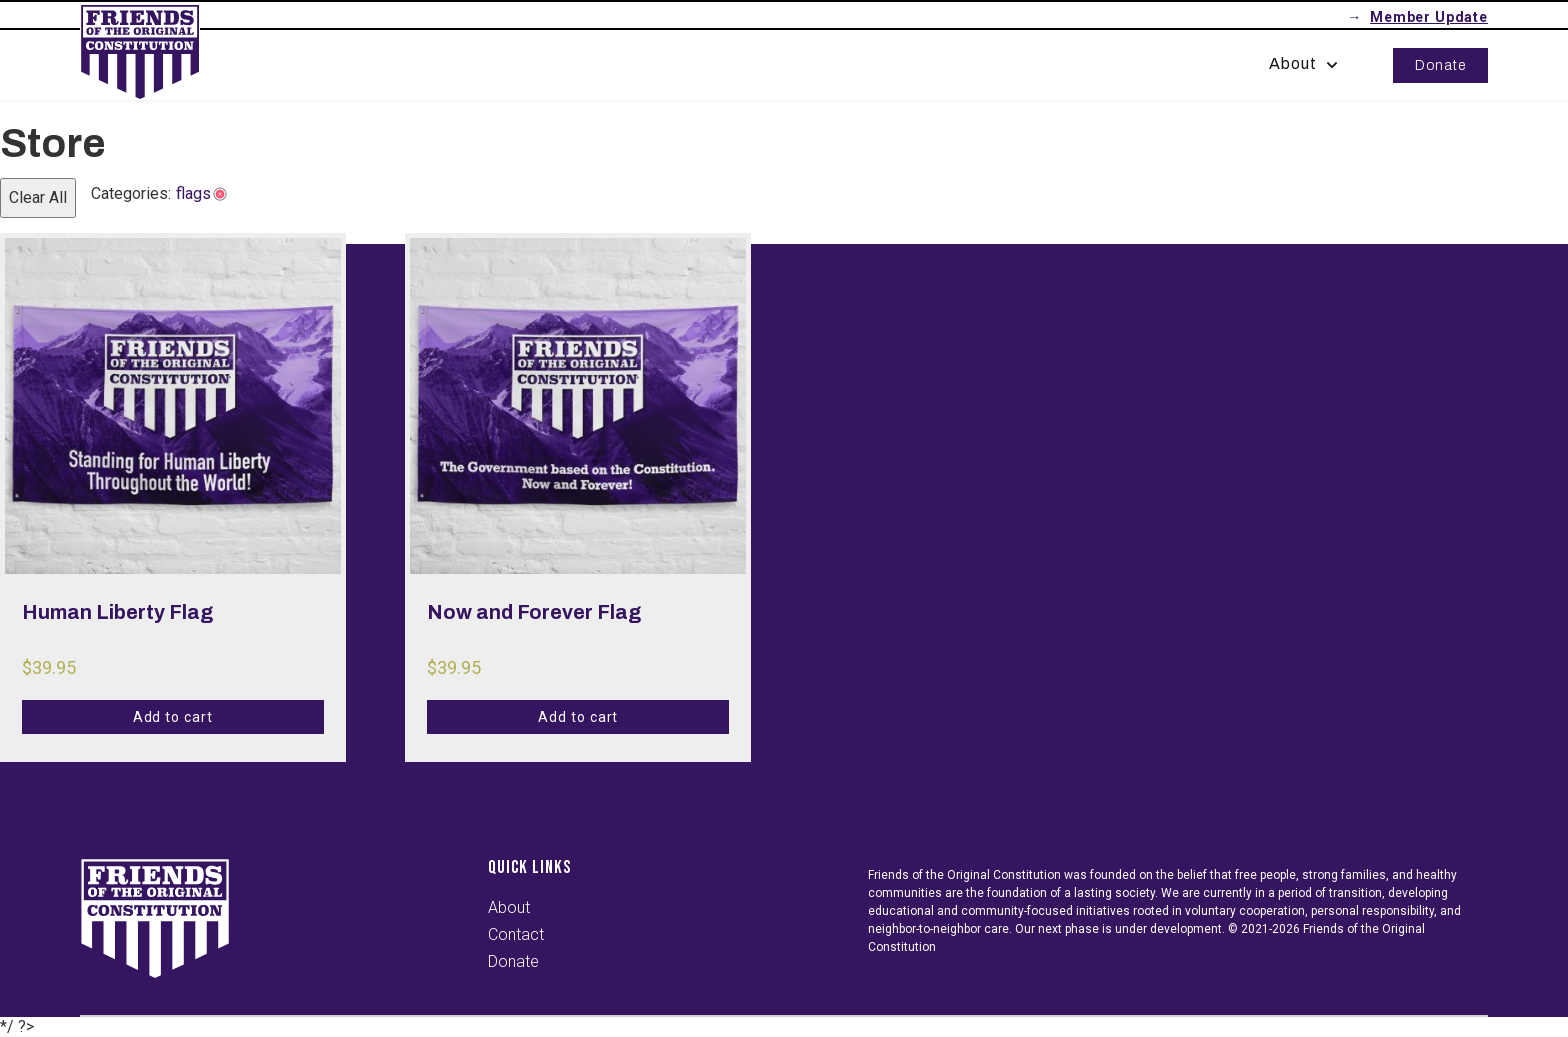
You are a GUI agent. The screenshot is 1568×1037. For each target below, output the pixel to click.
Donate (1440, 65)
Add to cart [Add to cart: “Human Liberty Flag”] (173, 717)
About (1306, 64)
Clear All (38, 197)
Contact (516, 934)
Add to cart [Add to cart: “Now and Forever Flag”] (578, 717)
